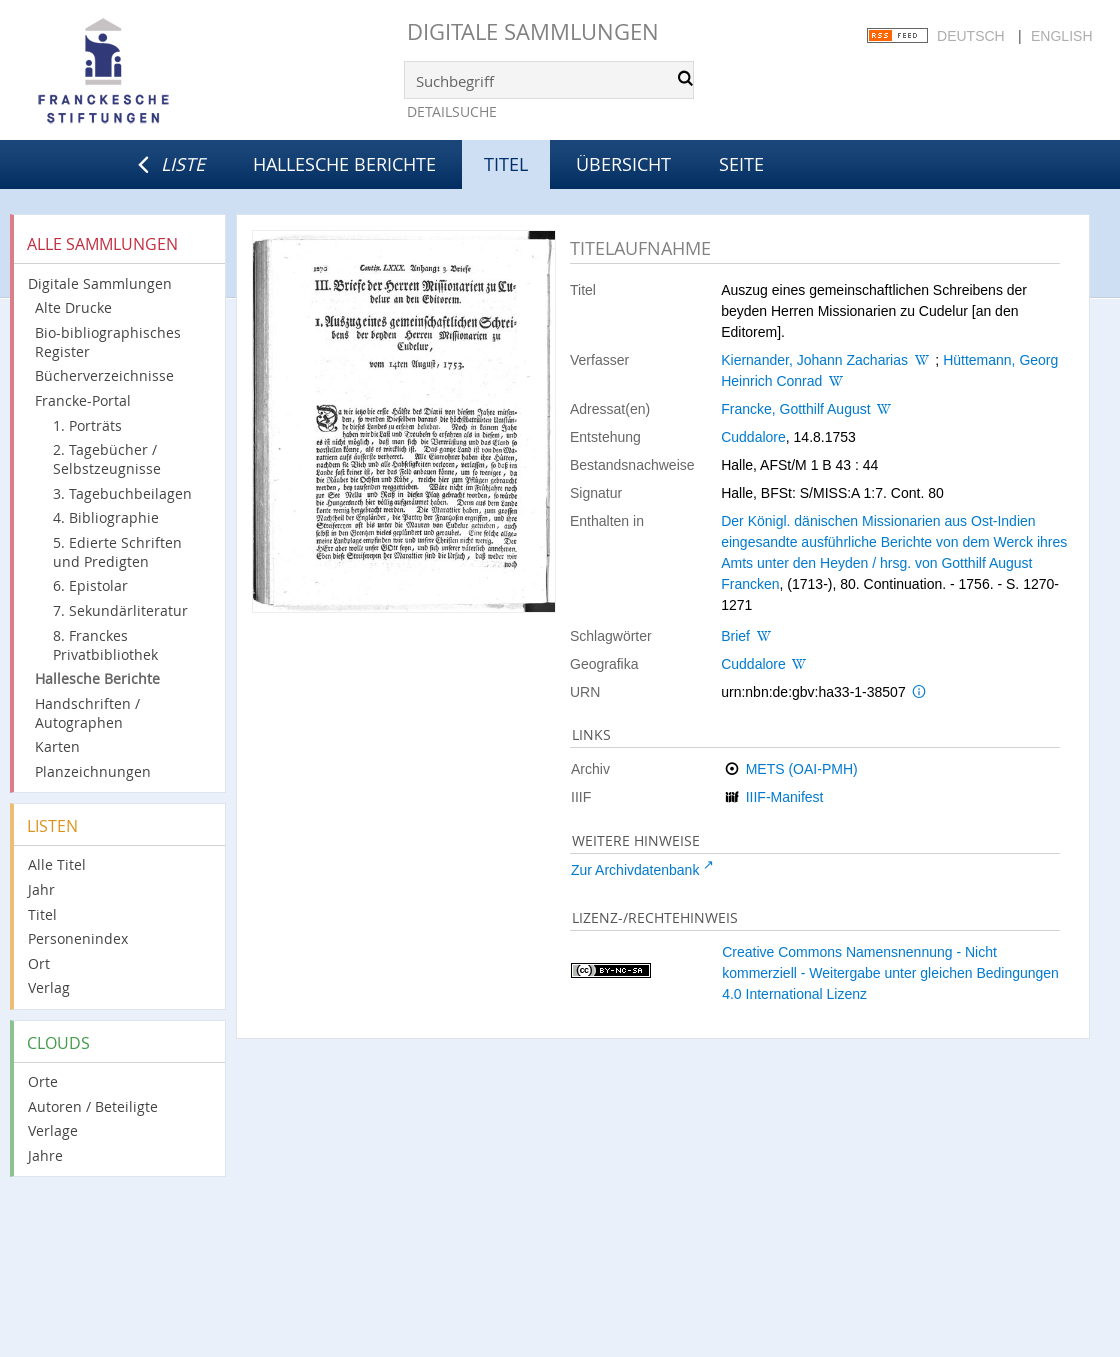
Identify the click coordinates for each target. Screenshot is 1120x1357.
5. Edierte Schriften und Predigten (117, 552)
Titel (42, 914)
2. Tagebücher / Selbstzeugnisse (107, 459)
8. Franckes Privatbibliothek (105, 645)
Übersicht (623, 164)
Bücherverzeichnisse (104, 375)
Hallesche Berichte (344, 164)
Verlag (49, 987)
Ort (39, 963)
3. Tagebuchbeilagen (122, 493)
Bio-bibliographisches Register (108, 342)
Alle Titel (57, 864)
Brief (735, 636)
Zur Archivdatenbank (635, 870)
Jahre (45, 1155)
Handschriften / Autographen (87, 713)
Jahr (41, 889)
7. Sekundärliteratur (120, 610)
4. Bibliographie (106, 517)
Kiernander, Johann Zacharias (814, 360)
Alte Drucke (73, 307)
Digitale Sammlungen (533, 31)
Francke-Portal (83, 400)
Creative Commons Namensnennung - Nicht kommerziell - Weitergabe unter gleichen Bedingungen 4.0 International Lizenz (890, 973)
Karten (57, 746)
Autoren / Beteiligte (93, 1106)
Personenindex (78, 938)
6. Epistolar (90, 585)
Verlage (53, 1130)
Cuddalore (753, 437)
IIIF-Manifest (785, 797)
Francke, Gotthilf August (795, 409)
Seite (741, 164)
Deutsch (971, 36)
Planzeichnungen (93, 771)
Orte (43, 1081)
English (1061, 36)
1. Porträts (87, 425)
